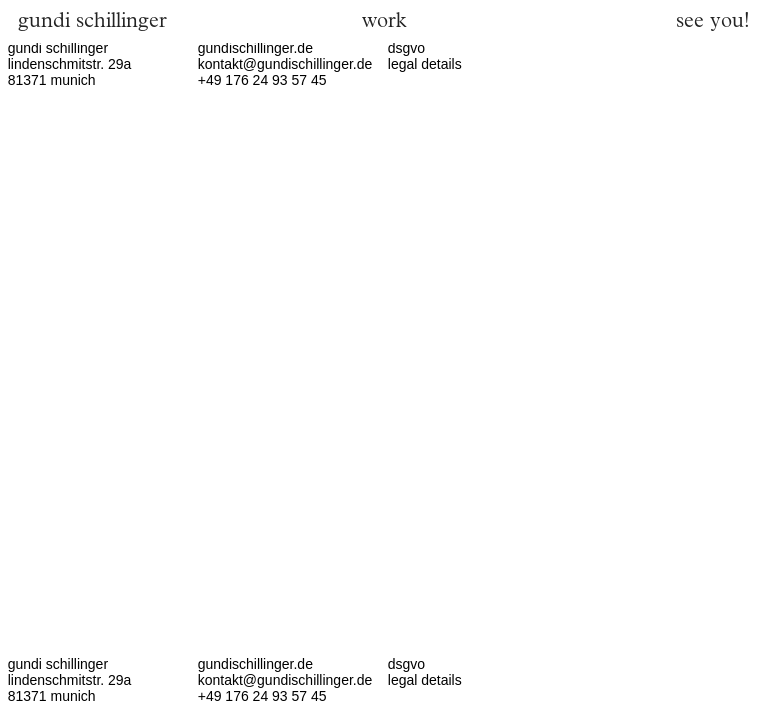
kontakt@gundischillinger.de (285, 64)
